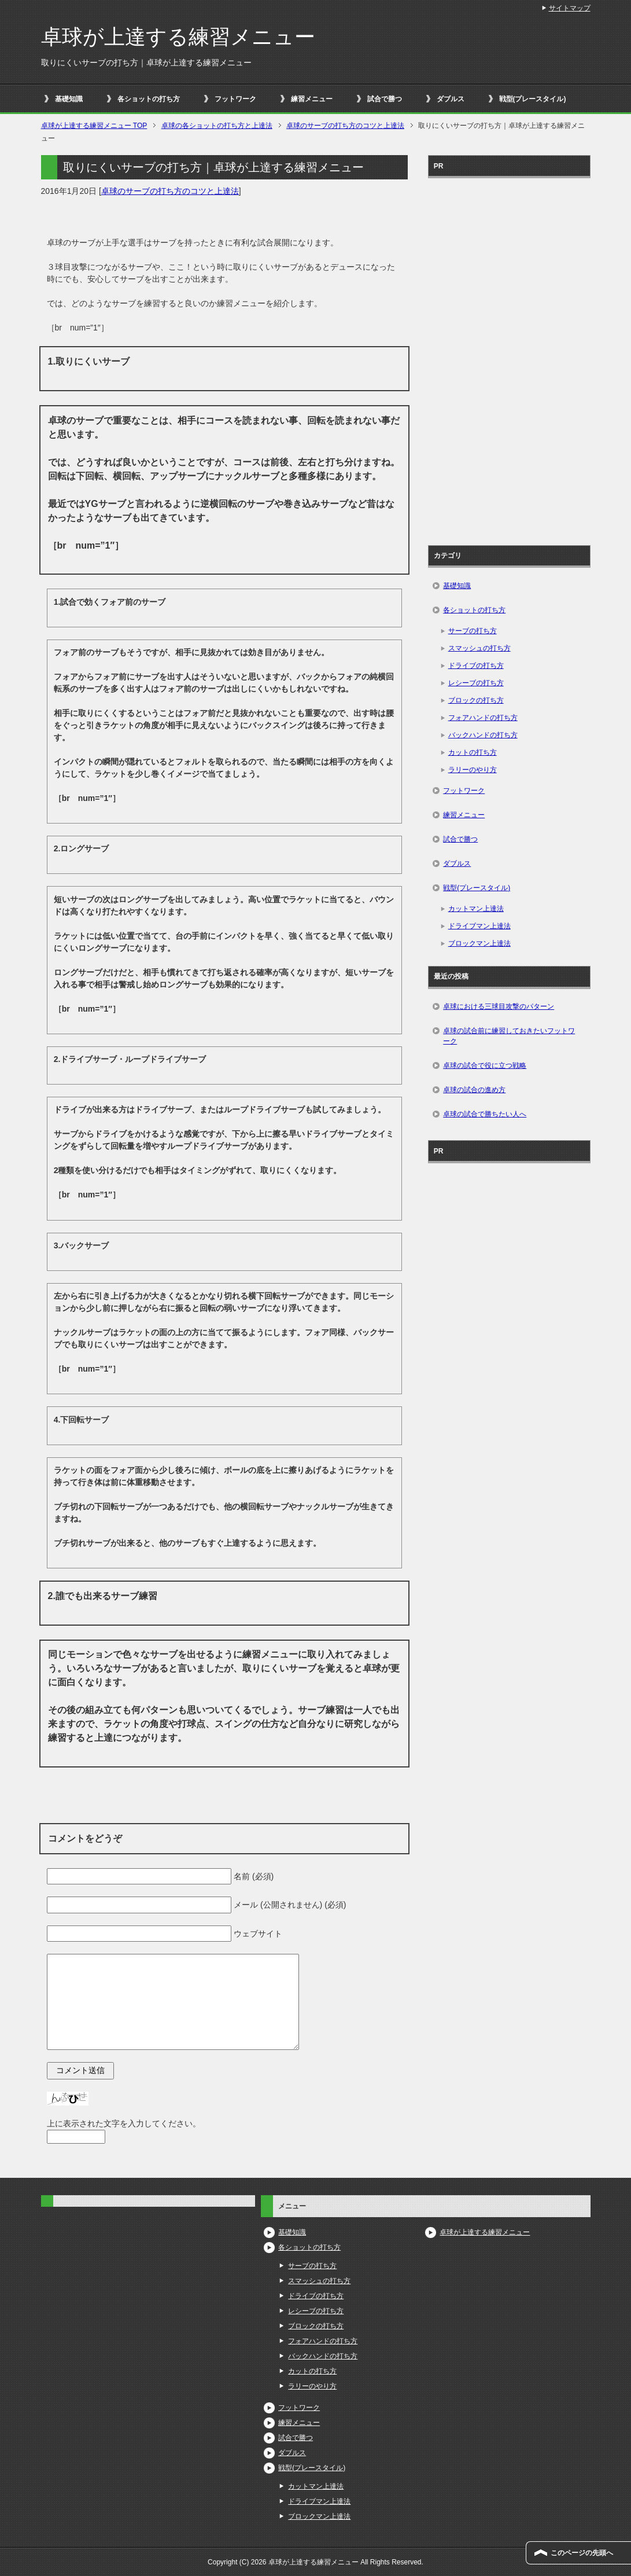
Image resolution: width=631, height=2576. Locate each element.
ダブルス (450, 99)
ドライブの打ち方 (476, 666)
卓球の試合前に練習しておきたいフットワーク (509, 1036)
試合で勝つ (384, 99)
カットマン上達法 (476, 909)
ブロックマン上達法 (479, 943)
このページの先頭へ (582, 2553)
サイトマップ (570, 8)
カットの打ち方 (472, 752)
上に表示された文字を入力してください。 (124, 2123)
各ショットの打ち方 (148, 99)
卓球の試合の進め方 (474, 1090)
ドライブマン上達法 (479, 926)
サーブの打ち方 (472, 631)
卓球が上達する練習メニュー (178, 37)
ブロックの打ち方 (476, 700)
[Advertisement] (508, 357)
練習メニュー (312, 99)
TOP (94, 126)
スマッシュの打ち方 (479, 648)
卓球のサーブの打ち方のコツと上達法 (170, 191)
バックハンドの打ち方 (483, 735)
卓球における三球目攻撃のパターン (498, 1006)
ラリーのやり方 (472, 770)
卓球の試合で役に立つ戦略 (484, 1065)
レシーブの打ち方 (476, 683)
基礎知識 (69, 99)
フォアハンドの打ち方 (483, 718)
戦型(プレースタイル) (532, 99)
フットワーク (235, 99)
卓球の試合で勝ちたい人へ (484, 1114)
